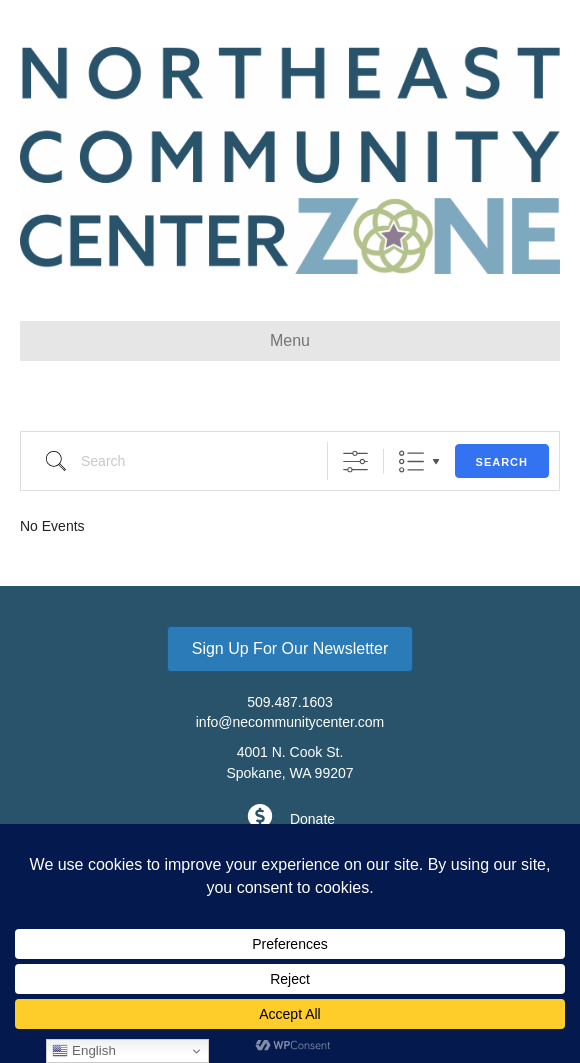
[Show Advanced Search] (355, 461)
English (83, 1051)
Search (502, 462)
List (411, 461)
